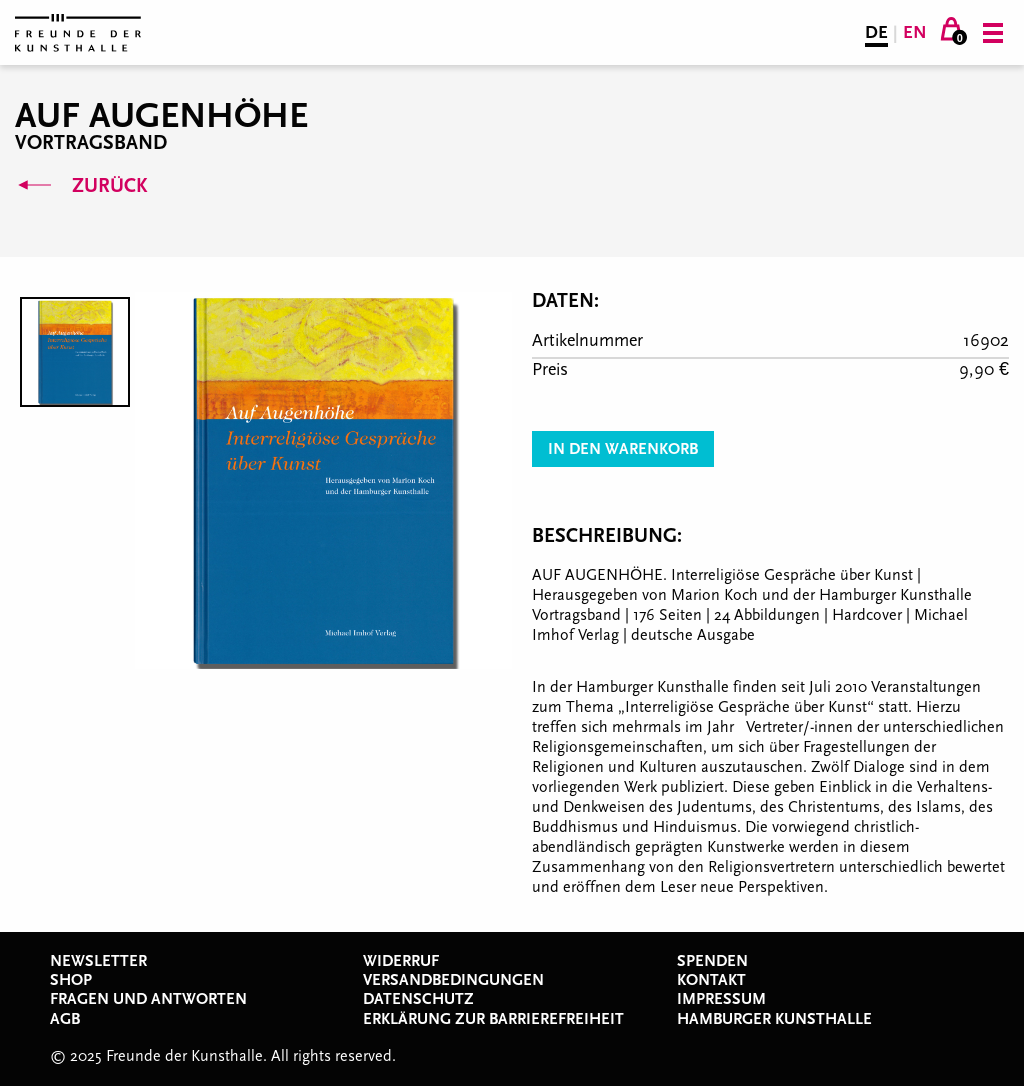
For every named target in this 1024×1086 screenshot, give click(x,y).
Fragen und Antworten (148, 999)
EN (915, 32)
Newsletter (98, 961)
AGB (65, 1019)
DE (876, 32)
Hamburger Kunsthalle (774, 1019)
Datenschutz (418, 999)
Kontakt (711, 980)
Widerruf (401, 961)
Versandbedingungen (453, 980)
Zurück (81, 186)
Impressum (721, 999)
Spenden (712, 961)
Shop (71, 980)
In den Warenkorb (623, 449)
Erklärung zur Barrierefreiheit (493, 1019)
